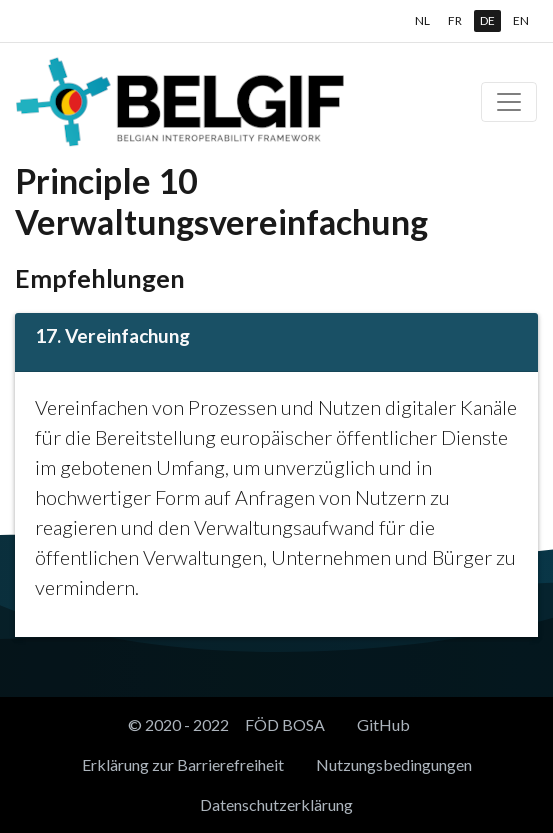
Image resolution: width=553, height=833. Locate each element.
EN (521, 20)
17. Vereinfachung (112, 335)
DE (487, 20)
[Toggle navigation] (509, 102)
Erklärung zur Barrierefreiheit (183, 764)
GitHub (383, 724)
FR (455, 20)
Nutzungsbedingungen (394, 764)
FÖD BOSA (285, 724)
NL (422, 20)
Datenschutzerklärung (276, 804)
